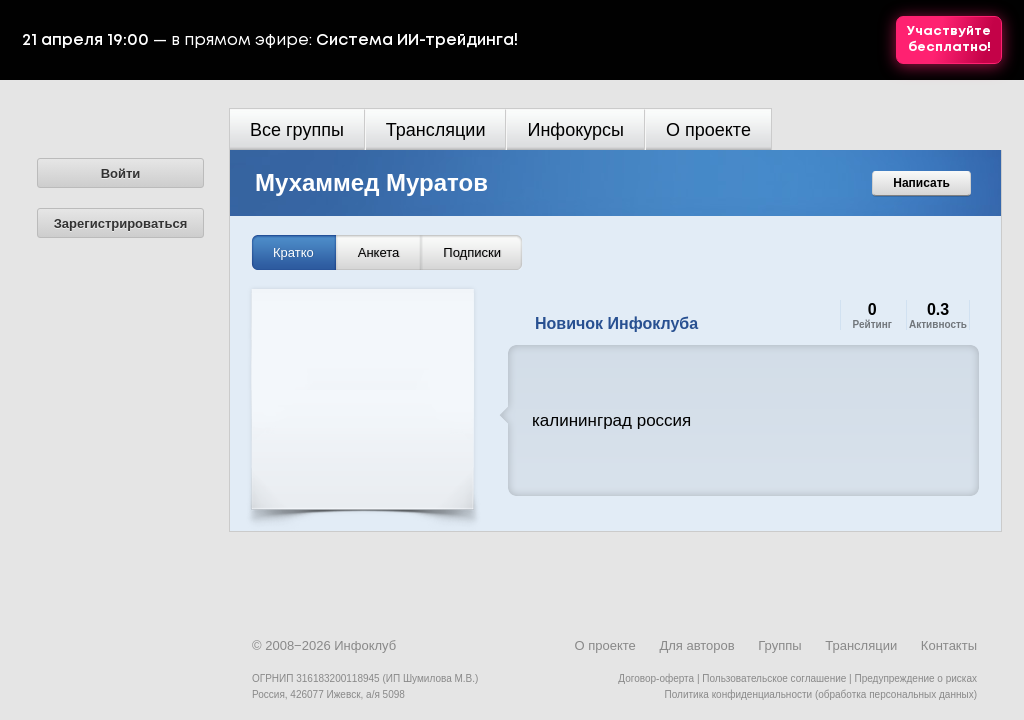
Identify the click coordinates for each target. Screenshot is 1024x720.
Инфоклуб (365, 645)
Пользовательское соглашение (774, 678)
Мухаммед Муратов (371, 182)
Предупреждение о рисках (915, 678)
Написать (921, 183)
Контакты (949, 645)
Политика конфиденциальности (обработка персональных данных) (821, 694)
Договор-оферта (656, 678)
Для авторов (696, 645)
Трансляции (436, 130)
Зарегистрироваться (121, 223)
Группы (779, 645)
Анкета (379, 252)
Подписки (472, 252)
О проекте (708, 130)
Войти (121, 173)
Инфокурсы (575, 130)
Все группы (297, 130)
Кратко (293, 252)
